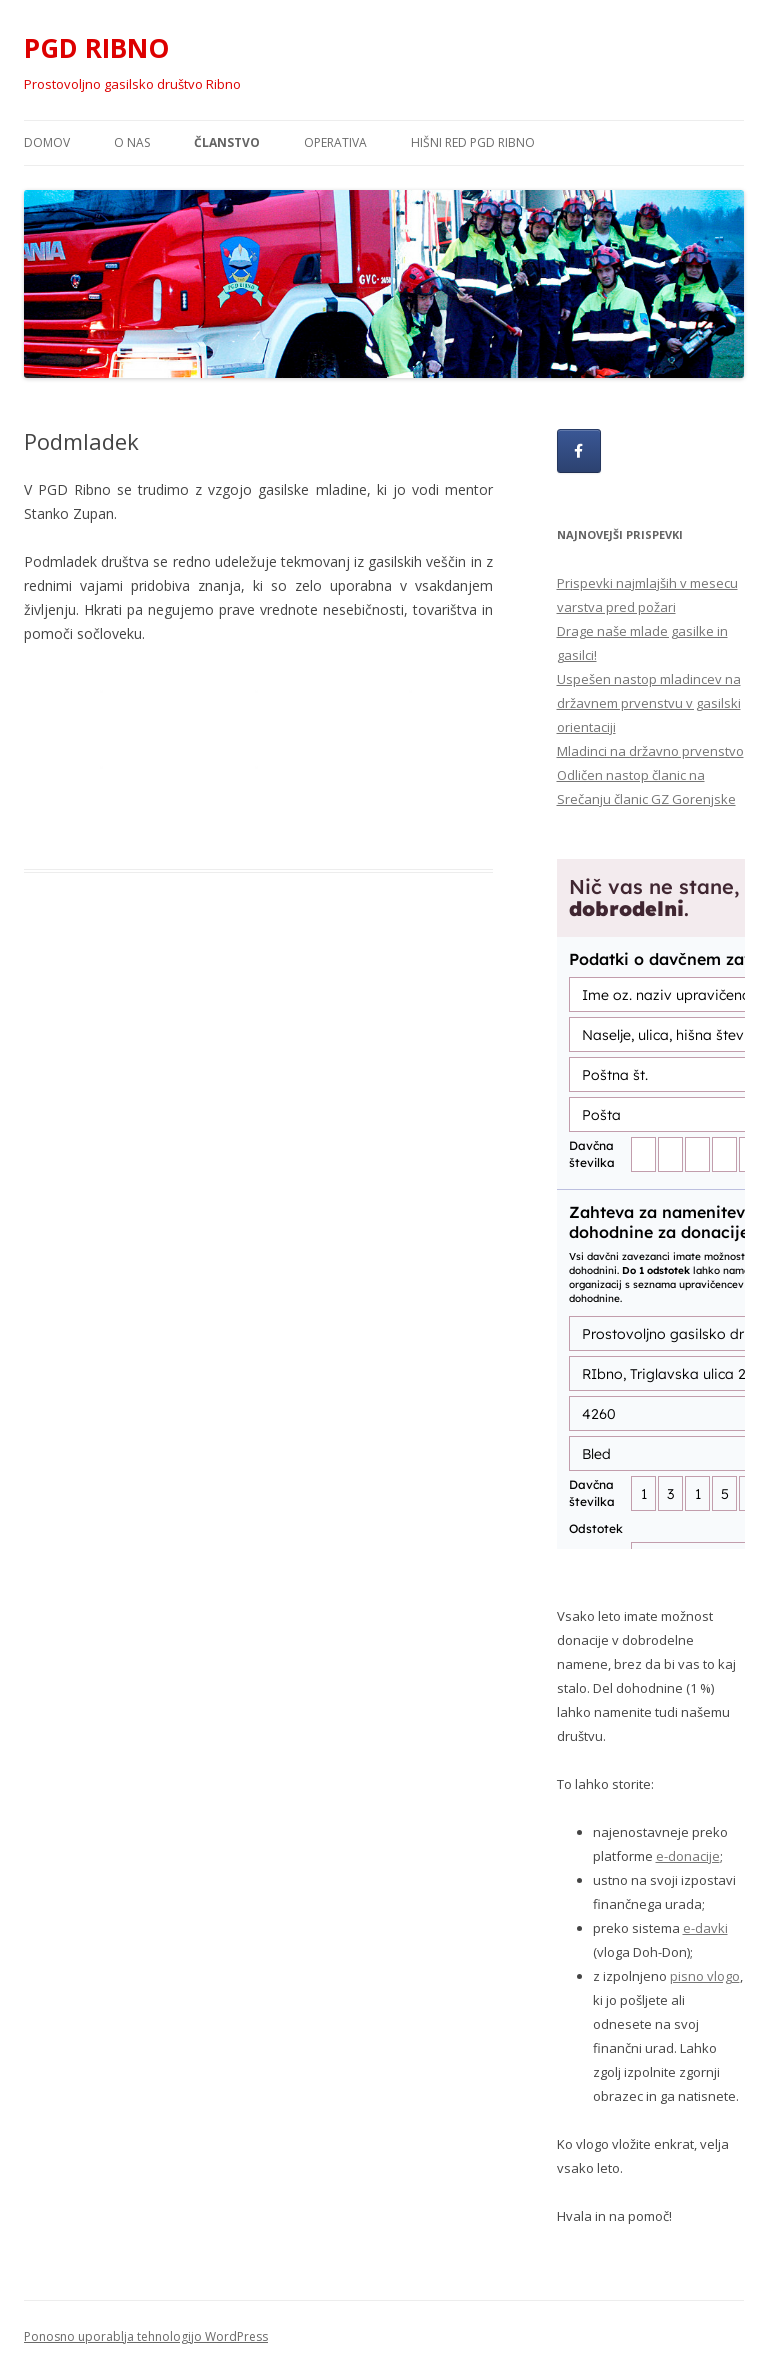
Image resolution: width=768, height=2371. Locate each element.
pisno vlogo (705, 1976)
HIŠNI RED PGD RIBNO (473, 142)
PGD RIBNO (96, 48)
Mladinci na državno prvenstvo (650, 751)
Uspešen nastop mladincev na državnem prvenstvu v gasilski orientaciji (649, 703)
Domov (47, 142)
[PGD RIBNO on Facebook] (579, 451)
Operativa (335, 142)
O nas (132, 142)
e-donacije (688, 1856)
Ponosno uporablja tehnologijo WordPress (146, 2336)
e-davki (705, 1928)
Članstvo (227, 142)
